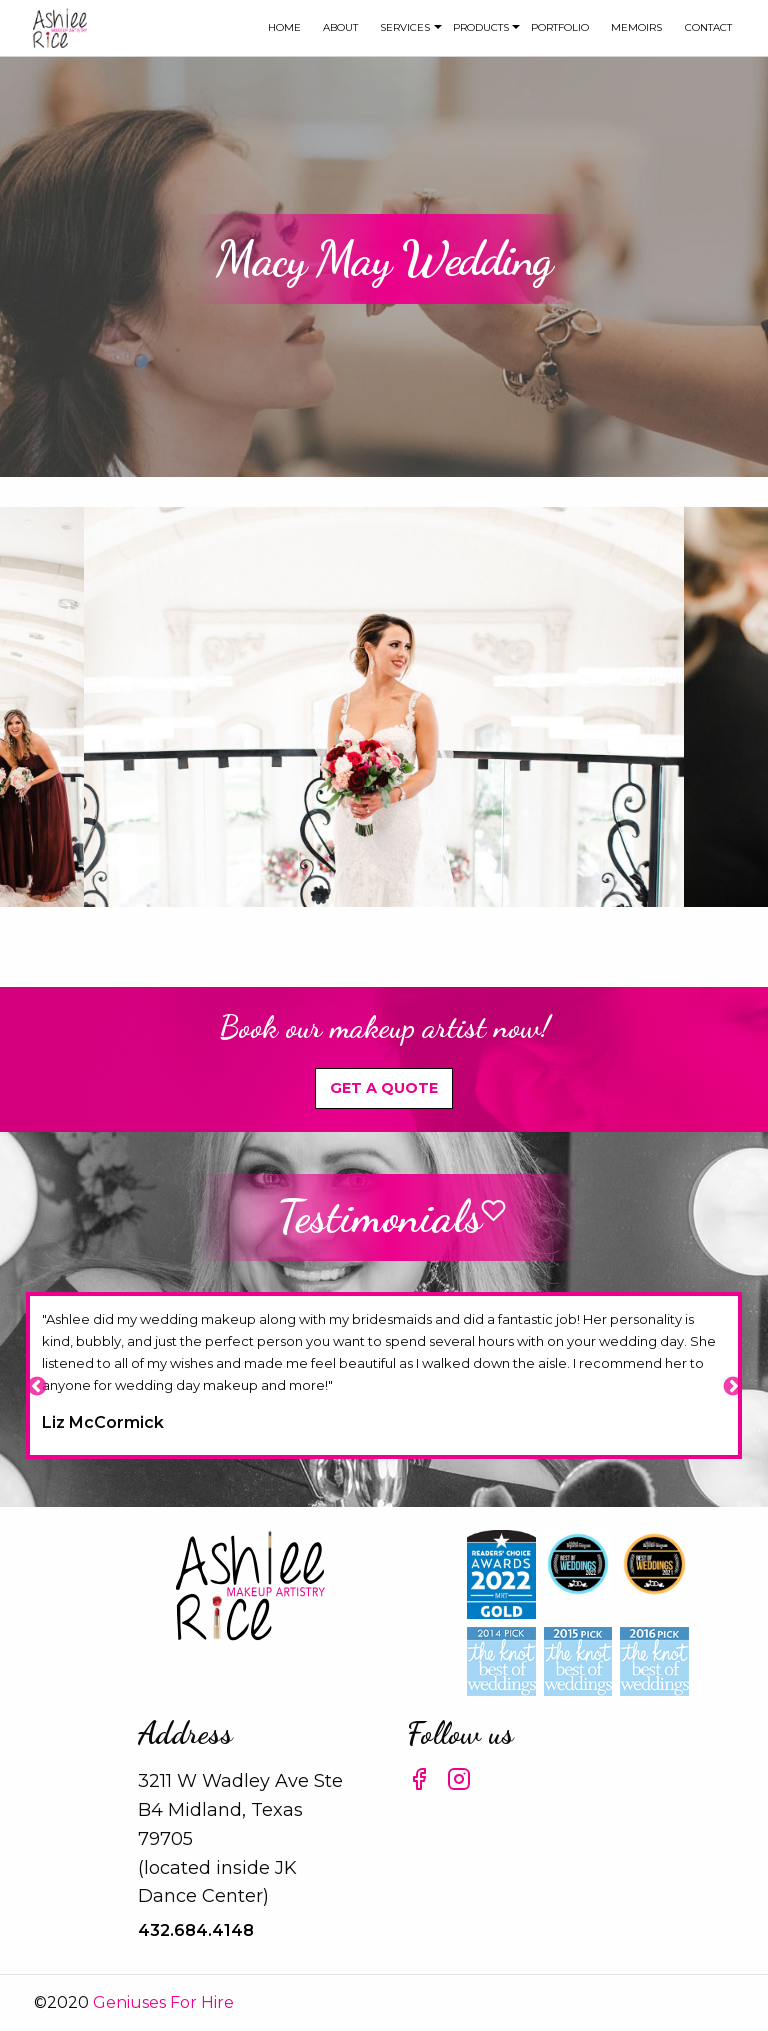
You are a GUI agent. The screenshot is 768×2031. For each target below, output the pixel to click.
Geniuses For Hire (163, 2002)
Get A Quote (384, 1088)
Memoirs (636, 27)
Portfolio (560, 27)
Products (481, 27)
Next (732, 1386)
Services (405, 27)
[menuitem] (283, 28)
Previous (36, 1386)
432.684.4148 (196, 1930)
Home (284, 27)
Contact (708, 27)
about (340, 27)
